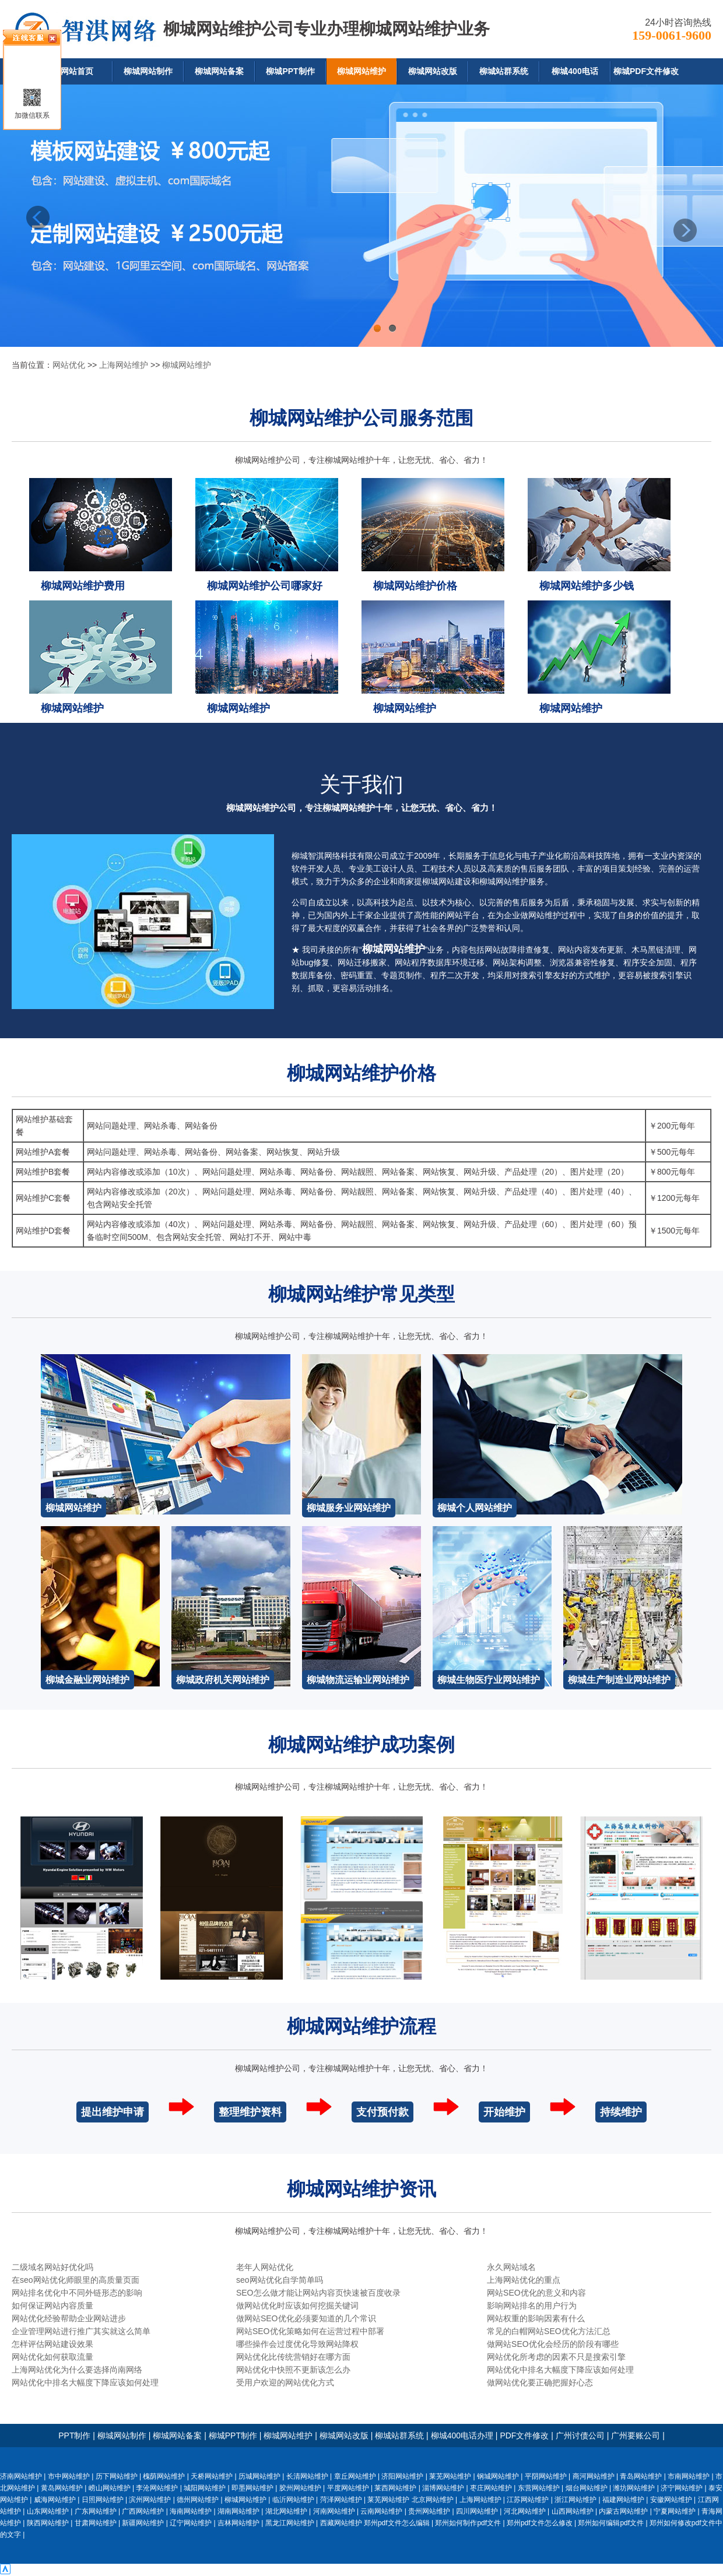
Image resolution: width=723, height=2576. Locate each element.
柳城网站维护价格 (415, 586)
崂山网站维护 (110, 2488)
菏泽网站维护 (341, 2500)
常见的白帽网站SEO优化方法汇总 (548, 2331)
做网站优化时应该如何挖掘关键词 (297, 2305)
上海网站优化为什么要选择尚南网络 (77, 2369)
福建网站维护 (623, 2500)
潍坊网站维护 (634, 2488)
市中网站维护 (69, 2476)
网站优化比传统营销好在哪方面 (293, 2356)
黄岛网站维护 (62, 2488)
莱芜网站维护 (450, 2476)
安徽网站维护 (671, 2500)
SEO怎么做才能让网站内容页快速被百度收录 (318, 2292)
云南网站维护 (381, 2511)
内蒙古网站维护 (623, 2511)
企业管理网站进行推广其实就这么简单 (81, 2331)
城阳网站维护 (205, 2488)
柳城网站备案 (219, 71)
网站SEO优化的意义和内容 (536, 2292)
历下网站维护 (117, 2476)
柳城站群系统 (503, 71)
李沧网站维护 (157, 2488)
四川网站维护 (477, 2511)
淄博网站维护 (443, 2488)
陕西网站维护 (48, 2523)
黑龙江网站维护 (289, 2523)
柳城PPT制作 (290, 71)
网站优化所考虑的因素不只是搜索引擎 (556, 2356)
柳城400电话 (575, 71)
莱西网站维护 (395, 2488)
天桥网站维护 (212, 2476)
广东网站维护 (96, 2511)
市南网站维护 (689, 2476)
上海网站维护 (123, 365)
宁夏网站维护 (675, 2511)
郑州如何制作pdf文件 (468, 2523)
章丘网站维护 (355, 2476)
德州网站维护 (198, 2500)
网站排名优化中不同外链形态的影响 (77, 2292)
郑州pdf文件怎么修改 (540, 2523)
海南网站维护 (191, 2511)
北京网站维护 (433, 2500)
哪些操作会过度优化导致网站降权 (297, 2344)
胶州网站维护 (300, 2488)
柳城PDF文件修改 (646, 71)
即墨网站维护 (252, 2488)
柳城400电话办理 (462, 2435)
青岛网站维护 (641, 2476)
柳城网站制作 (148, 71)
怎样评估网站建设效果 (52, 2344)
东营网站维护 (539, 2488)
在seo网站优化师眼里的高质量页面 (75, 2280)
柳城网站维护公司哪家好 (264, 586)
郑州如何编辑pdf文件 (611, 2523)
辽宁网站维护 (191, 2523)
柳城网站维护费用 (83, 586)
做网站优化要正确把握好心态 (540, 2382)
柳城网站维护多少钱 (586, 586)
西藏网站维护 (341, 2523)
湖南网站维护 (238, 2511)
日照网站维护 (103, 2500)
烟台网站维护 (587, 2488)
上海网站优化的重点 (523, 2280)
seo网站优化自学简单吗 (279, 2280)
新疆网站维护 (143, 2523)
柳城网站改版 (432, 71)
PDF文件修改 (524, 2435)
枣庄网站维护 (491, 2488)
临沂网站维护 (293, 2500)
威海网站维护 (55, 2500)
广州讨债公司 (580, 2435)
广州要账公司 (635, 2435)
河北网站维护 (525, 2511)
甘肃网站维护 (96, 2523)
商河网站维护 (594, 2476)
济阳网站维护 (402, 2476)
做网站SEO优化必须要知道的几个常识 (306, 2318)
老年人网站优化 (264, 2267)
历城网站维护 (259, 2476)
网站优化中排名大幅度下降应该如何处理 (560, 2369)
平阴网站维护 (546, 2476)
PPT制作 (74, 2435)
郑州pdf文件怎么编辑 (397, 2523)
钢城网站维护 (498, 2476)
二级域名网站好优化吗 (52, 2267)
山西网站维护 (573, 2511)
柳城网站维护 (361, 71)
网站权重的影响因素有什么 (536, 2318)
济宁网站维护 (682, 2488)
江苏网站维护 (528, 2500)
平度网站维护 (348, 2488)
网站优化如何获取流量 (52, 2356)
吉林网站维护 (238, 2523)
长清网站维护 (307, 2476)
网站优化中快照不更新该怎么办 (293, 2369)
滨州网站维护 (150, 2500)
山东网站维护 (48, 2511)
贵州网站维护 (429, 2511)
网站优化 (68, 365)
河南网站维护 (334, 2511)
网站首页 (77, 71)
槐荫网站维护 (164, 2476)
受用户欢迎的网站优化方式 (285, 2382)
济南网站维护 (21, 2476)
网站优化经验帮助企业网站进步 (69, 2318)
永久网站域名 (511, 2267)
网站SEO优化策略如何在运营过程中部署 (310, 2331)
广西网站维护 (143, 2511)
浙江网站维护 (575, 2500)
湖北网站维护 (286, 2511)
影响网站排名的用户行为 (532, 2305)
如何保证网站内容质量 (52, 2305)
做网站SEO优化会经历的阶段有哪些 (553, 2344)
